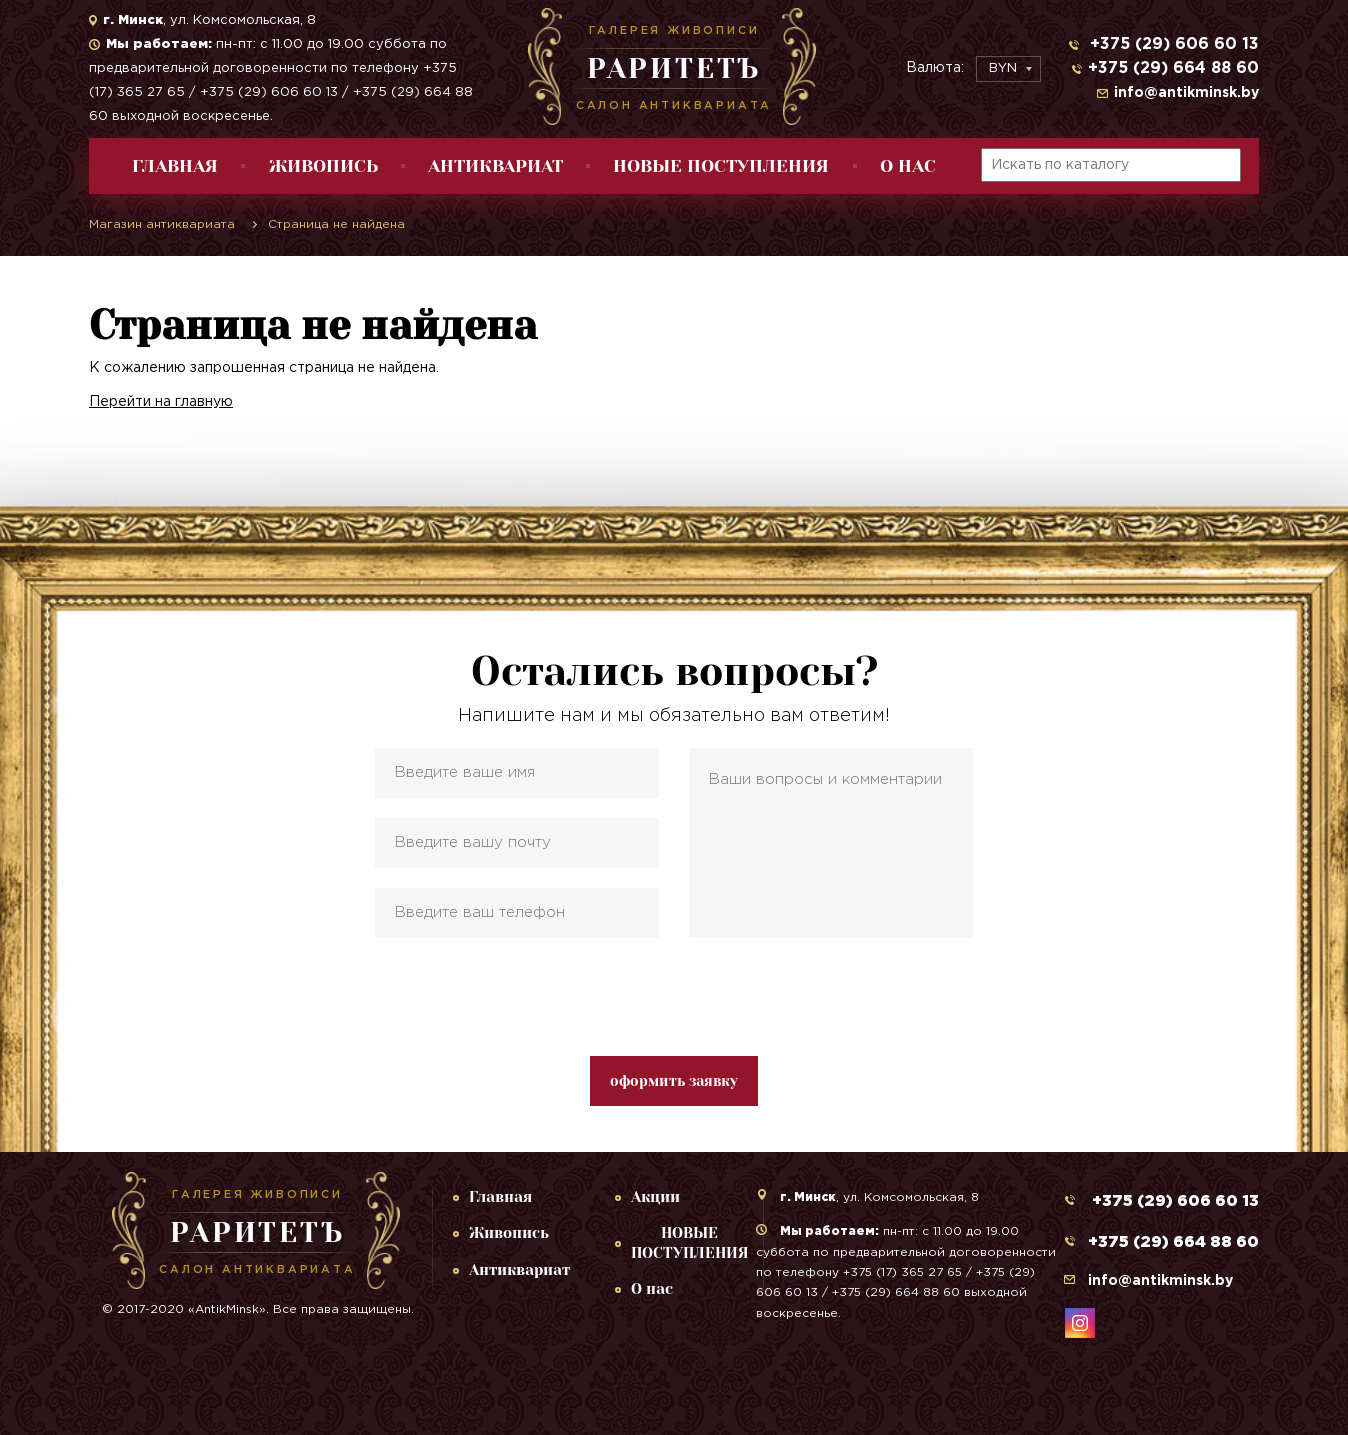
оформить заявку (674, 1081)
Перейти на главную (161, 402)
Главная (175, 166)
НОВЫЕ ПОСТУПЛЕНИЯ (721, 166)
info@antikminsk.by (1186, 93)
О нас (908, 166)
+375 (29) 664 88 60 (1173, 68)
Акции (655, 1197)
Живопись (323, 166)
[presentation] (674, 997)
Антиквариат (495, 166)
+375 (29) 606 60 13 (1172, 44)
